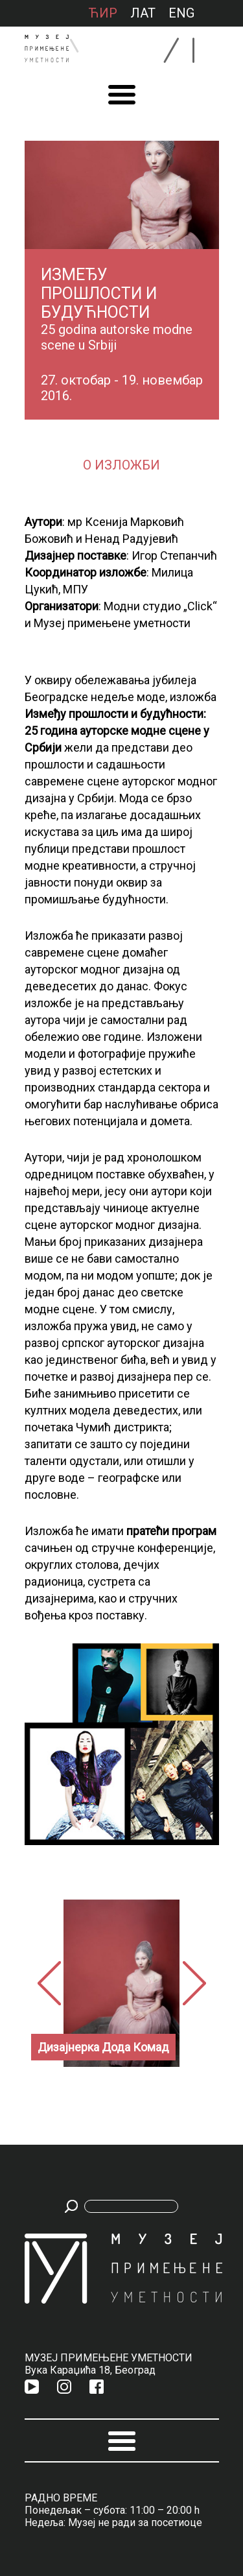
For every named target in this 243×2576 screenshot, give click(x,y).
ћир (102, 13)
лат (143, 13)
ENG (181, 13)
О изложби (121, 465)
